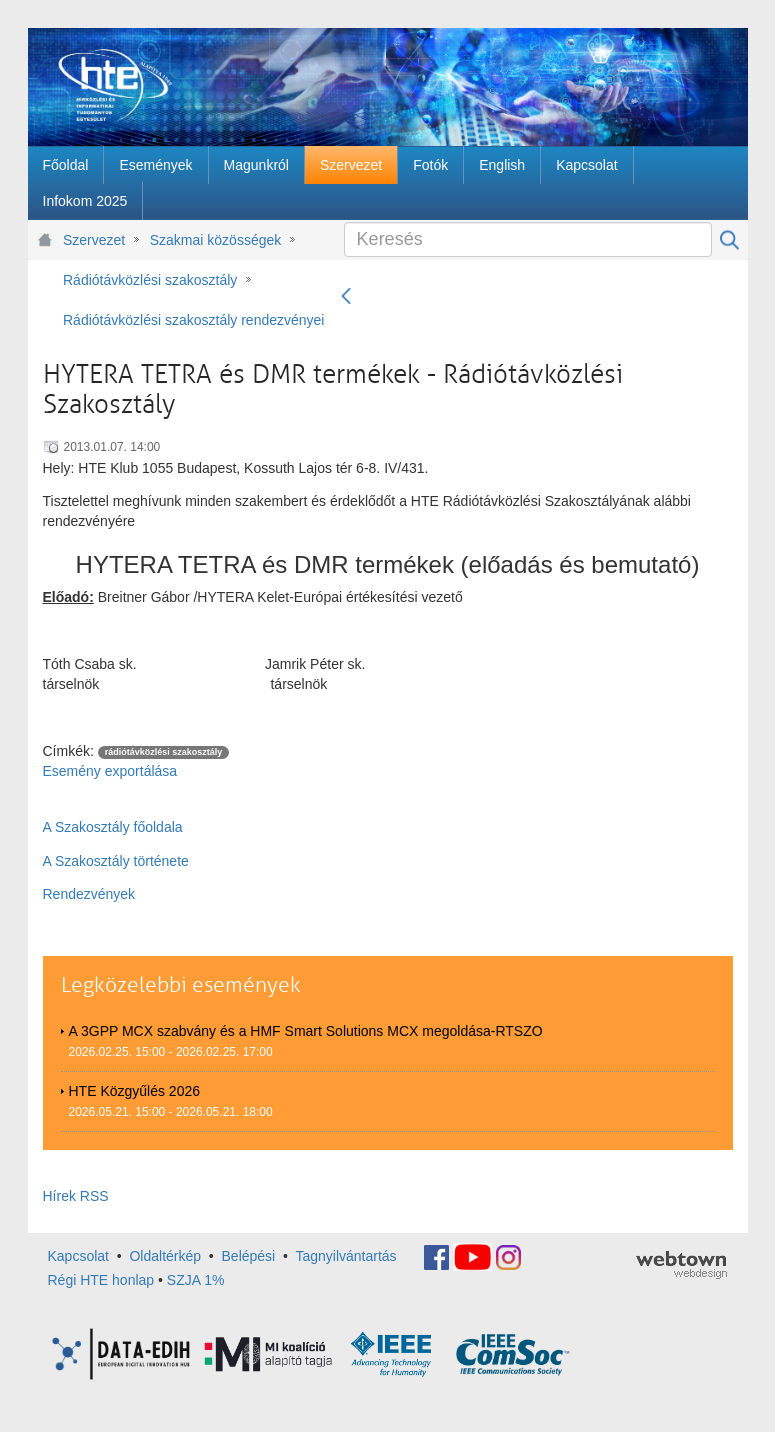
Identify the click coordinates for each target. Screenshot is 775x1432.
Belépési (249, 1256)
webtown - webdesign (681, 1265)
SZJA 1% (196, 1280)
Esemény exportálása (110, 771)
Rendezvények (89, 894)
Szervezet (94, 240)
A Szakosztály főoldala (113, 827)
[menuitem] (66, 165)
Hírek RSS (76, 1196)
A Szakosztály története (116, 861)
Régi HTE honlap (101, 1280)
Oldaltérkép (165, 1256)
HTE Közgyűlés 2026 (135, 1091)
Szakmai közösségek (216, 240)
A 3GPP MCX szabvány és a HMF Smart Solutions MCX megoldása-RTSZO (306, 1031)
